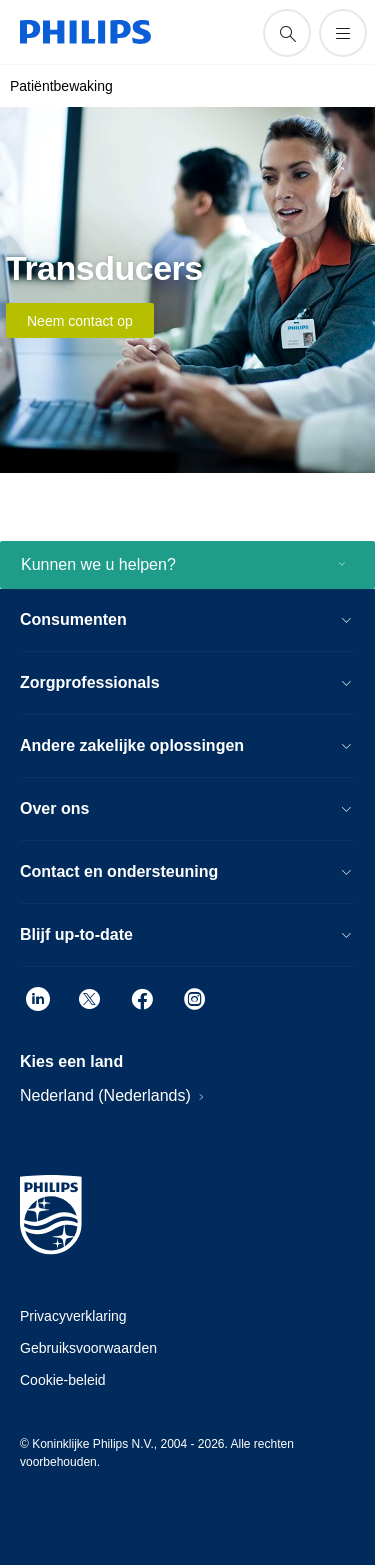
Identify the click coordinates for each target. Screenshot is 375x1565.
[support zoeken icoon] (287, 33)
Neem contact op (80, 321)
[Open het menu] (343, 33)
